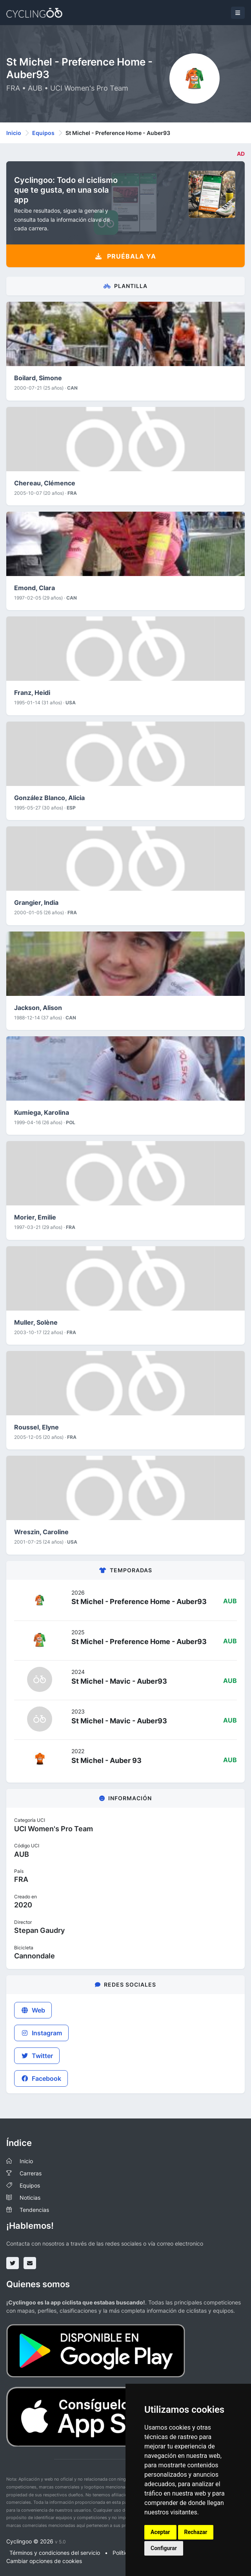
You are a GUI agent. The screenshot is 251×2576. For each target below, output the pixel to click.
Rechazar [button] (195, 2532)
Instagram (41, 2033)
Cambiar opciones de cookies (44, 2561)
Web (33, 2010)
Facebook (41, 2078)
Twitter (37, 2056)
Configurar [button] (164, 2548)
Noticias (30, 2197)
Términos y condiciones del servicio (54, 2552)
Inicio (13, 132)
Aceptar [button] (160, 2532)
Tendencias (34, 2209)
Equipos (43, 132)
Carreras (31, 2173)
